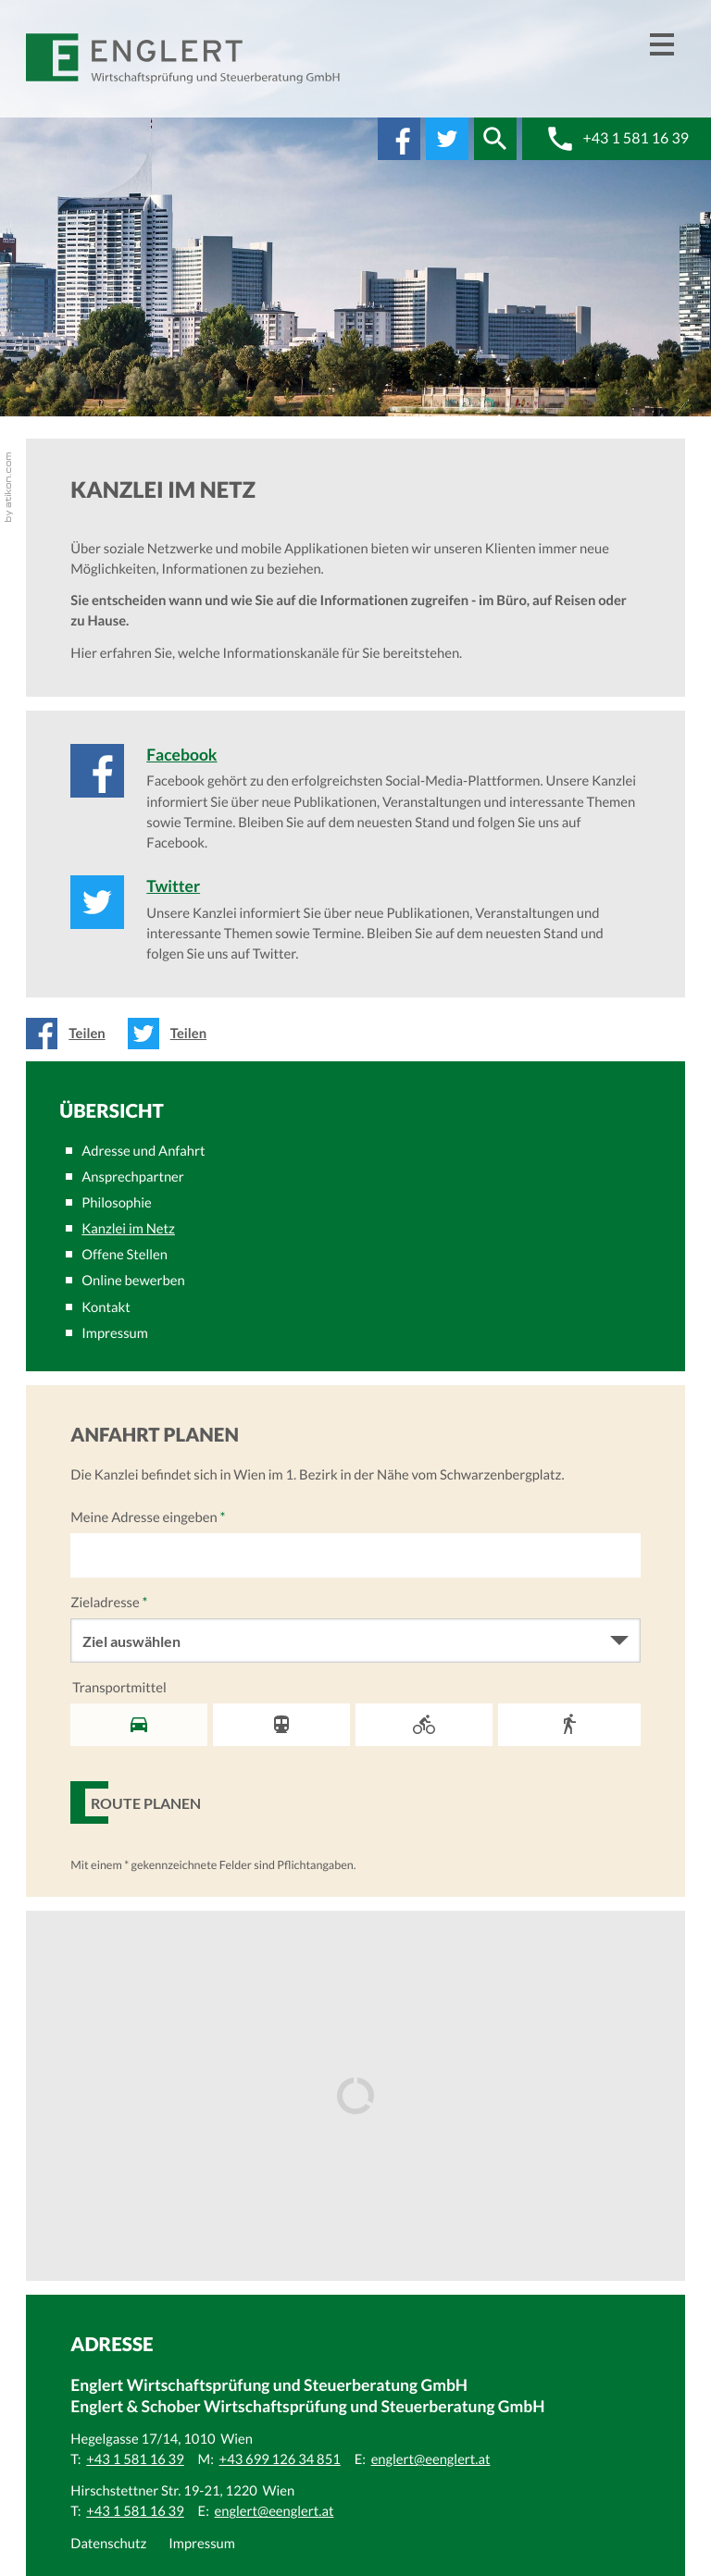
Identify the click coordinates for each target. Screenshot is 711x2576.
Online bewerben (132, 1280)
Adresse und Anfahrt (143, 1151)
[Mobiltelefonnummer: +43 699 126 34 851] (280, 2459)
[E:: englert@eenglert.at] (431, 2459)
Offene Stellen (124, 1254)
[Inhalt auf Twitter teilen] (173, 1033)
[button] (495, 139)
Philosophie (116, 1203)
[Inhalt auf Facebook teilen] (71, 1033)
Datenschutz (108, 2543)
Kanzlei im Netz (128, 1228)
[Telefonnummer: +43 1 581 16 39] (135, 2459)
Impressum (114, 1333)
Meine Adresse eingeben (147, 1517)
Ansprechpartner (132, 1177)
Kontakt (105, 1307)
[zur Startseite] (184, 58)
